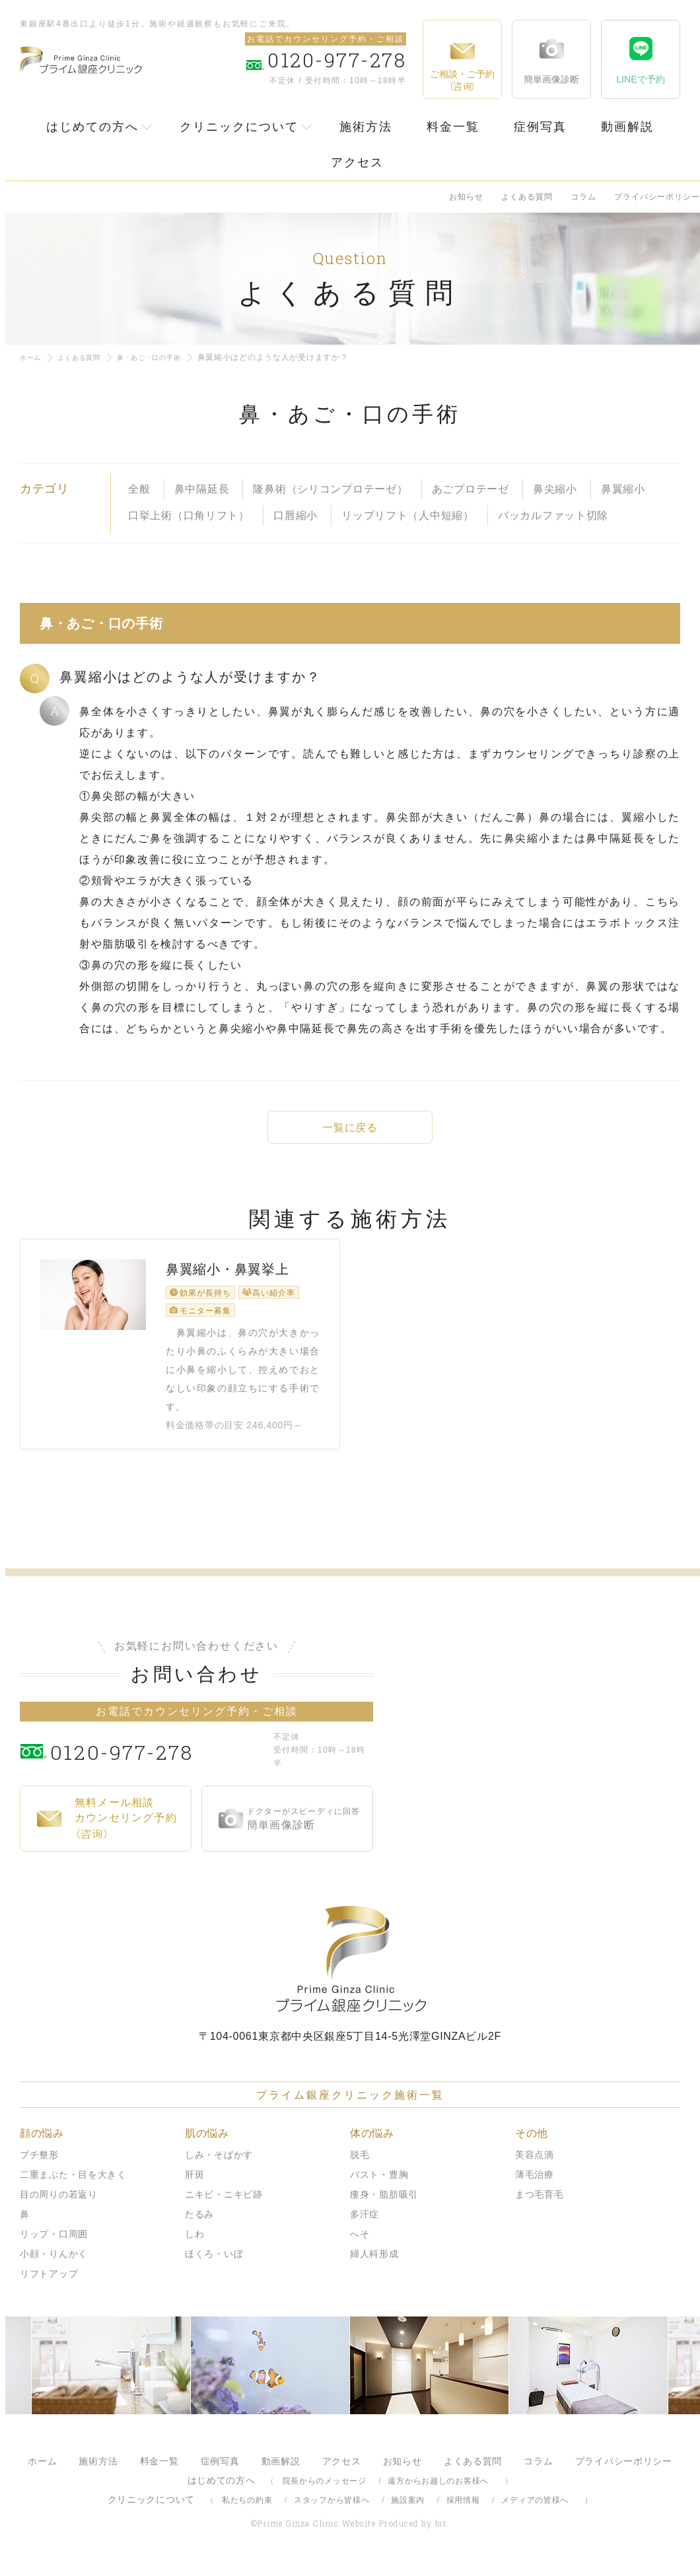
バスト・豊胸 (379, 2185)
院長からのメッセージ (325, 2491)
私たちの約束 (247, 2510)
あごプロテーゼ (470, 489)
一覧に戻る (350, 1127)
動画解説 (627, 126)
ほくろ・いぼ (214, 2264)
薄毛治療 (534, 2185)
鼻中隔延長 (202, 489)
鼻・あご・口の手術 (166, 357)
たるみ (199, 2224)
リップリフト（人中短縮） (407, 515)
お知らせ (466, 196)
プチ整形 (39, 2165)
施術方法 (365, 126)
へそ (359, 2244)
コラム (583, 196)
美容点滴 (534, 2165)
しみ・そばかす (219, 2165)
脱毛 (359, 2165)
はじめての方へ (92, 126)
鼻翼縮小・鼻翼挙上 (227, 1288)
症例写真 (540, 126)
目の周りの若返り (59, 2205)
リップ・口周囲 (54, 2244)
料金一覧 (453, 126)
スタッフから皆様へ (331, 2510)
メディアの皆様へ (535, 2510)
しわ (194, 2244)
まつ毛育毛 (539, 2205)
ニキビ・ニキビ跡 (224, 2205)
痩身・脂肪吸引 (384, 2205)
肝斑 (194, 2185)
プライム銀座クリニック (350, 1969)
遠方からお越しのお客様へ (438, 2491)
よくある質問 (527, 196)
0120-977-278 (158, 1761)
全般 (139, 489)
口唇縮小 (295, 515)
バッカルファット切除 (553, 515)
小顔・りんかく (54, 2264)
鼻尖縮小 (555, 489)
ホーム (32, 357)
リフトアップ (49, 2284)
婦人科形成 (374, 2264)
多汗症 (364, 2224)
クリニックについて (239, 126)
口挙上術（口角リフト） (189, 515)
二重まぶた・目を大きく (73, 2185)
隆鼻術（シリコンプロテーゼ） (330, 489)
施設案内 (408, 2510)
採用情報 (463, 2510)
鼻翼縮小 (623, 489)
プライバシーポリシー (657, 196)
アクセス (357, 162)
